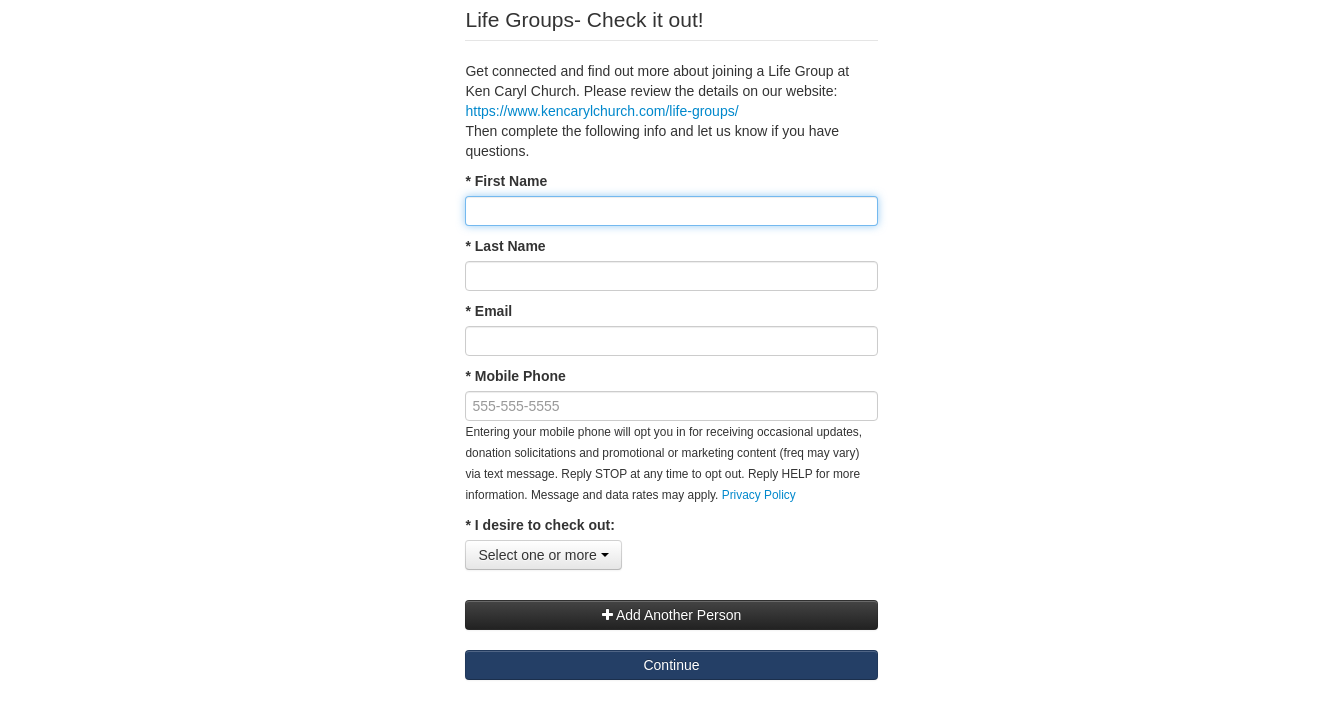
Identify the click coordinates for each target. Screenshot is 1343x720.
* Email (488, 311)
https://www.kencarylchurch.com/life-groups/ (601, 111)
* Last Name (505, 246)
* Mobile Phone (515, 376)
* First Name (506, 181)
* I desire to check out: (539, 525)
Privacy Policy (759, 495)
